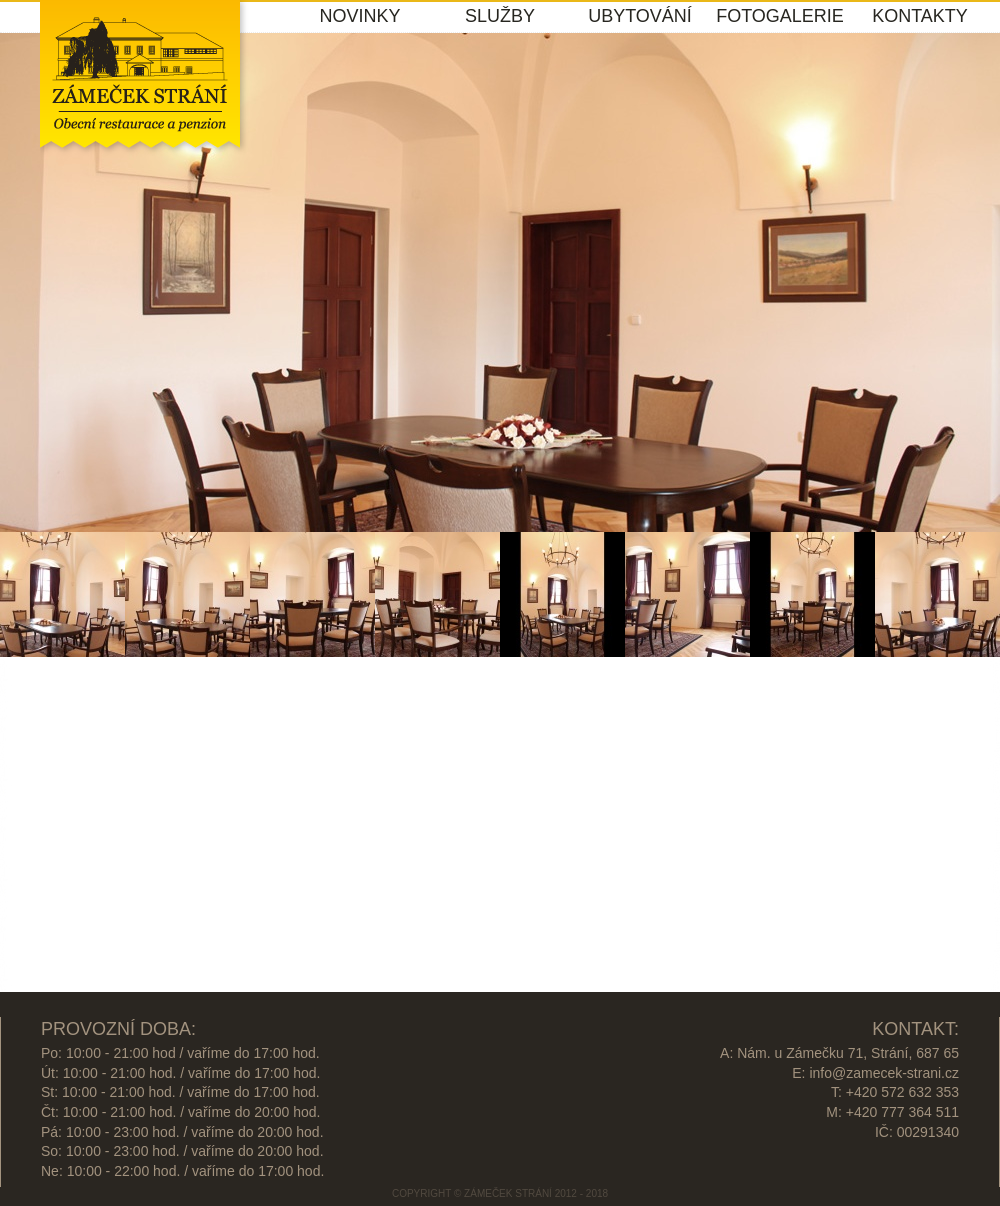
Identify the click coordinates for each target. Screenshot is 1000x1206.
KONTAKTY (920, 16)
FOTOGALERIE (780, 16)
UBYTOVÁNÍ (640, 16)
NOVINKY (359, 16)
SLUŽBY (500, 16)
